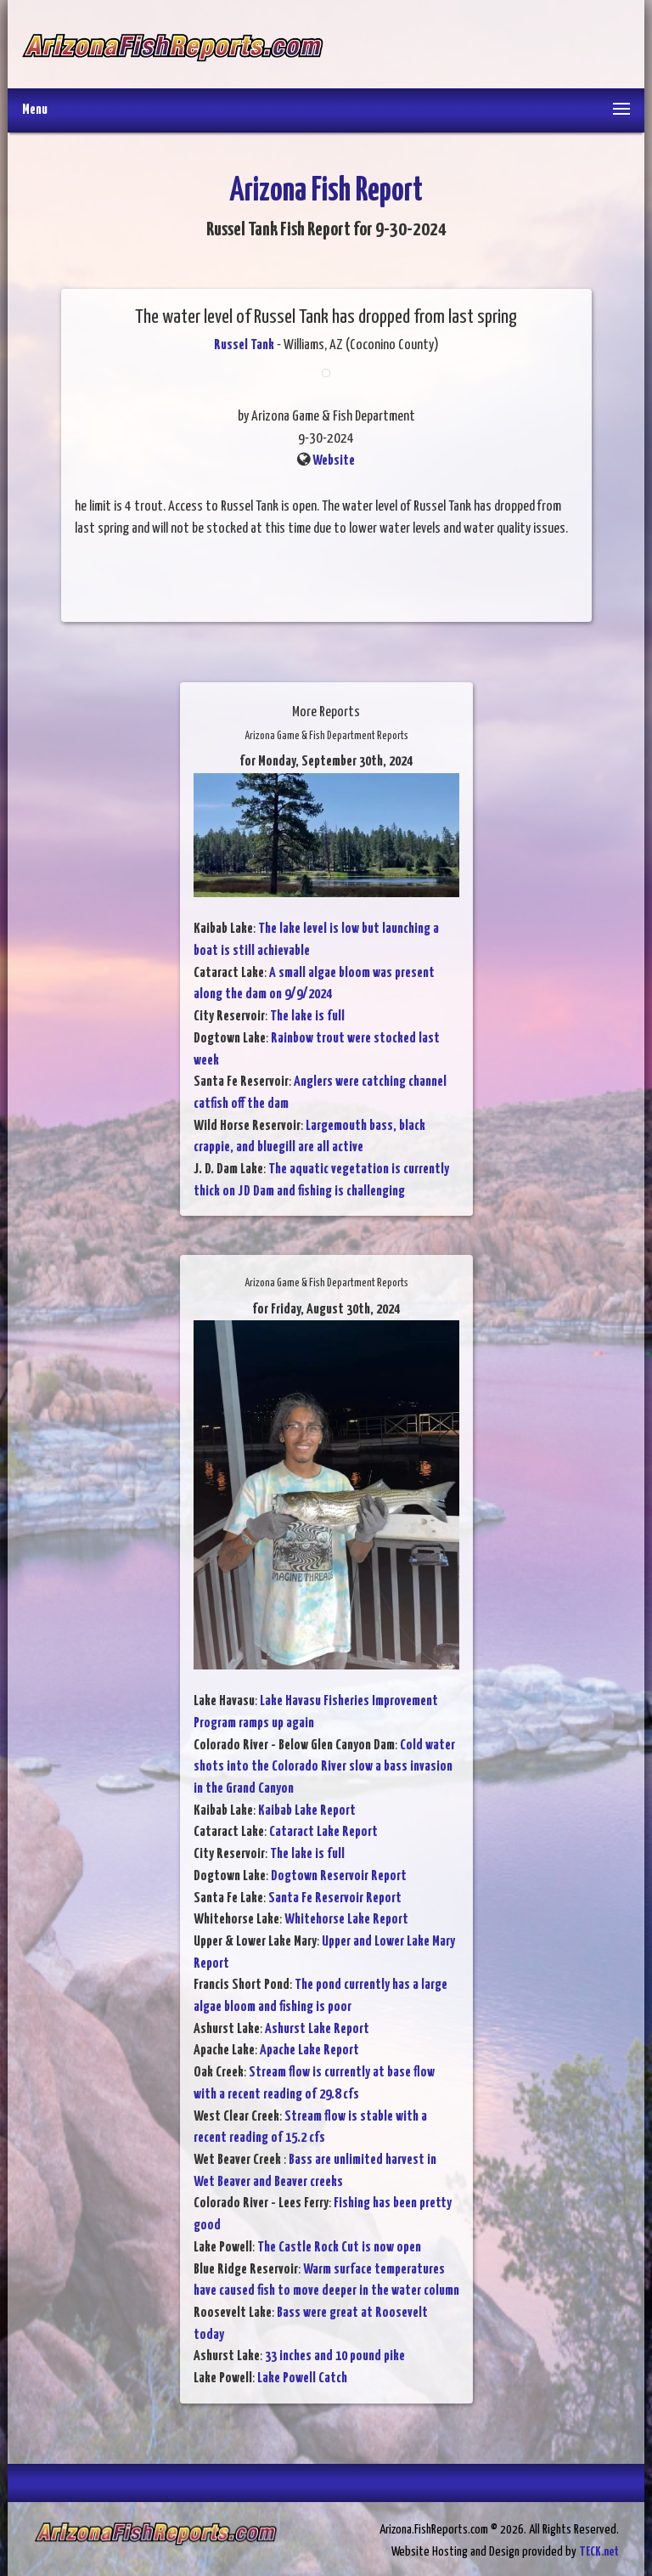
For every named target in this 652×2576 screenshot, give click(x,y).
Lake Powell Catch (302, 2378)
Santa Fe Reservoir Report (335, 1898)
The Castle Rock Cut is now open (339, 2247)
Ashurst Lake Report (317, 2029)
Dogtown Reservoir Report (339, 1876)
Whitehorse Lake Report (346, 1919)
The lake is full (307, 1016)
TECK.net (599, 2551)
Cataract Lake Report (323, 1832)
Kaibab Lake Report (307, 1811)
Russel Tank (244, 345)
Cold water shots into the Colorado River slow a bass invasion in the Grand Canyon (324, 1767)
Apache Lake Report (309, 2050)
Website (333, 461)
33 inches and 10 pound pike (335, 2356)
